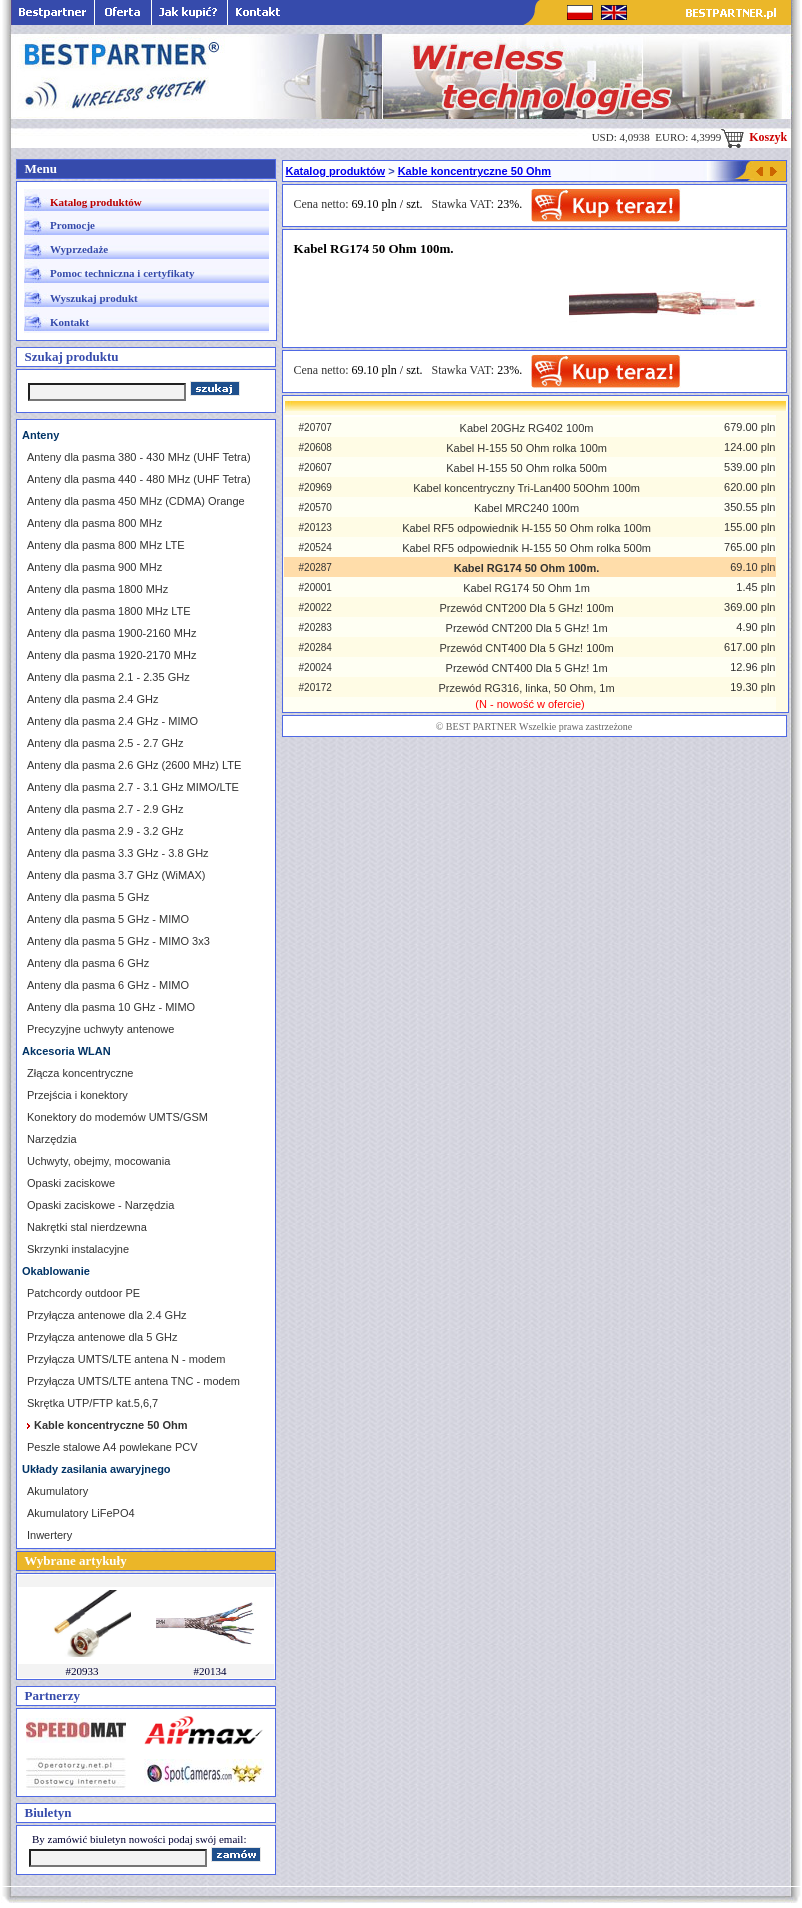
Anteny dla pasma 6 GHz (88, 963)
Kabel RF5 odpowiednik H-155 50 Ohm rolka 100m (526, 528)
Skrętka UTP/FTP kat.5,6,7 (92, 1403)
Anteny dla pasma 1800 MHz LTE (109, 611)
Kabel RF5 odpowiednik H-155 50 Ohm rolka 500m (526, 548)
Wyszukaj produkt (94, 298)
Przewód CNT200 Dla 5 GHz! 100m (526, 608)
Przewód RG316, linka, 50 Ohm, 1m (527, 688)
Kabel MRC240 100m (526, 508)
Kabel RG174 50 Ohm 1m (526, 588)
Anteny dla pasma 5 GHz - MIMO (108, 919)
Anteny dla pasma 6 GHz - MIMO (108, 985)
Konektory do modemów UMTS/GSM (117, 1117)
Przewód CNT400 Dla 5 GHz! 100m (526, 648)
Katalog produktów (96, 202)
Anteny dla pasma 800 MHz (94, 523)
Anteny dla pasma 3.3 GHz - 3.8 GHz (118, 853)
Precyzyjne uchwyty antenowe (100, 1029)
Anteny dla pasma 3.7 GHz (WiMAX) (116, 875)
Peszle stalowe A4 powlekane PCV (112, 1447)
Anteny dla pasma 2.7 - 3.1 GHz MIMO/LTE (133, 787)
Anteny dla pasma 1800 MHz (97, 589)
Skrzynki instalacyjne (78, 1249)
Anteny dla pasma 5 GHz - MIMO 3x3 (118, 941)
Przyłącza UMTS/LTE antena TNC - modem (133, 1381)
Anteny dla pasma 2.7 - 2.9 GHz (105, 809)
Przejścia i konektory (77, 1095)
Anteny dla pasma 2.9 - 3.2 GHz (105, 831)
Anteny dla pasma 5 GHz (88, 897)
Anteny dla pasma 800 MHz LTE (106, 545)
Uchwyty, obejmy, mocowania (98, 1161)
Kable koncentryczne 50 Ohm (474, 171)
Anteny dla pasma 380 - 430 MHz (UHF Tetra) (139, 457)
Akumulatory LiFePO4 (81, 1513)
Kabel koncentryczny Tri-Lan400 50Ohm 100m (526, 488)
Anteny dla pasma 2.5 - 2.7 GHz (105, 743)
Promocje (72, 225)
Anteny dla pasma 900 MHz (94, 567)
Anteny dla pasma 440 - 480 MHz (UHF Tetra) (139, 479)
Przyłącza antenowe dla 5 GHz (102, 1337)
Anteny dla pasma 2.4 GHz (92, 699)
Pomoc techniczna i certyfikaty (122, 273)
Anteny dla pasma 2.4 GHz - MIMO (112, 721)
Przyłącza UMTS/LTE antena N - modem (126, 1359)
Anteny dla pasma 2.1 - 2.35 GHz (108, 677)
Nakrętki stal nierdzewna (87, 1227)
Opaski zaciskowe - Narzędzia (100, 1205)
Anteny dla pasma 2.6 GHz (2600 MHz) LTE (134, 765)
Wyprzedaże (79, 249)
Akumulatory (57, 1491)
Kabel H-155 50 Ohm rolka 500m (526, 468)
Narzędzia (52, 1139)
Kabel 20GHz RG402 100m (527, 428)
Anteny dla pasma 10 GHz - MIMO (111, 1007)
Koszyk (754, 137)
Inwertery (49, 1535)
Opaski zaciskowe (71, 1183)
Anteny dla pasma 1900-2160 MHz (111, 633)
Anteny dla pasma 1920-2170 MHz (111, 655)
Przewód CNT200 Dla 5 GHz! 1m (527, 628)
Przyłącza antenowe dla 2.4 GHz (107, 1315)
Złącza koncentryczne (80, 1073)
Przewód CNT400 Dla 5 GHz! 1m (527, 668)
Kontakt (69, 322)
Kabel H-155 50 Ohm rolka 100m (526, 448)
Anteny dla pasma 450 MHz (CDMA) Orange (136, 501)
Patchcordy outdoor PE (83, 1293)
